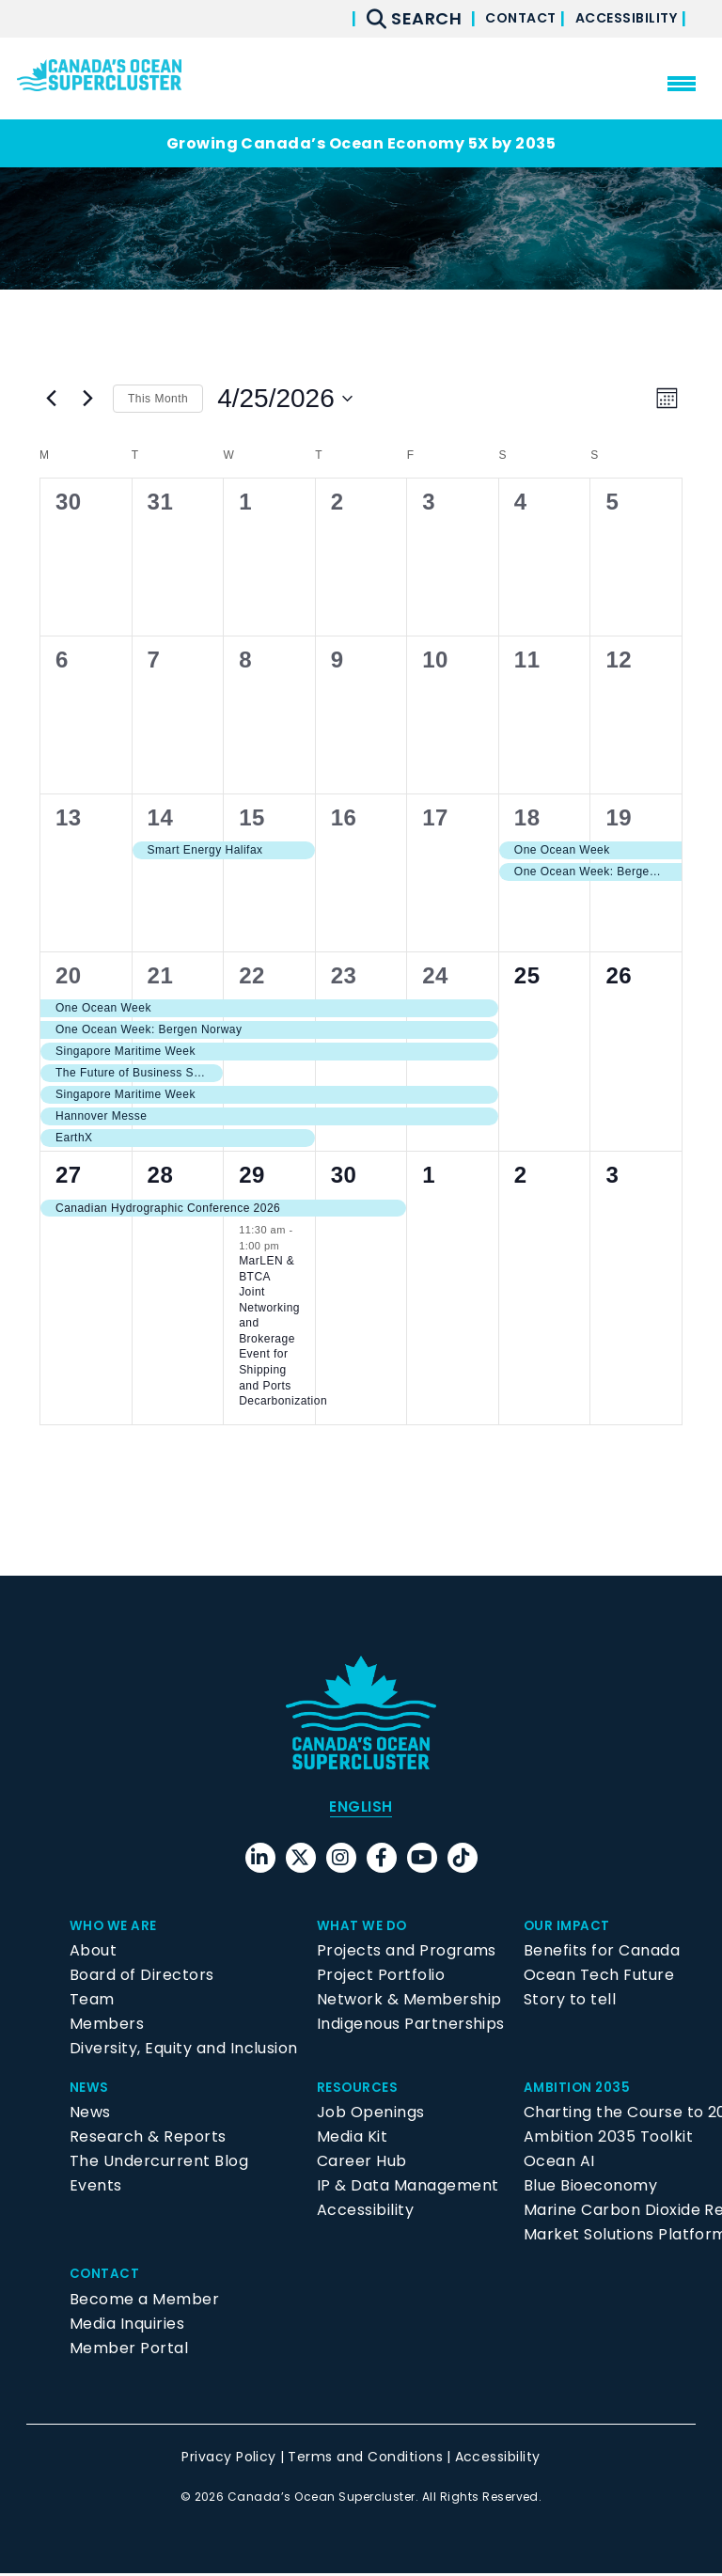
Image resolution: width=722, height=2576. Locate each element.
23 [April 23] (344, 975)
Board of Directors (142, 1977)
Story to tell (570, 2002)
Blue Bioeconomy (590, 2188)
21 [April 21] (161, 975)
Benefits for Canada (602, 1953)
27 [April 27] (68, 1174)
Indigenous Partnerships (411, 2026)
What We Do (368, 1927)
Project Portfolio (381, 1977)
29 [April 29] (252, 1174)
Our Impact (573, 1927)
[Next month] (87, 398)
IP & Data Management (408, 2188)
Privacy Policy (228, 2458)
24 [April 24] (435, 975)
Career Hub (362, 2164)
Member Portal (129, 2350)
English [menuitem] (361, 1807)
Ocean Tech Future (599, 1977)
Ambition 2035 (584, 2089)
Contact (486, 18)
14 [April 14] (161, 817)
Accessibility (615, 18)
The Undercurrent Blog (159, 2164)
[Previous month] (50, 398)
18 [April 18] (527, 817)
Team (92, 2002)
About (93, 1953)
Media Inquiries (127, 2325)
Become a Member (144, 2301)
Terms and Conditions (365, 2458)
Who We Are (119, 1927)
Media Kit (352, 2139)
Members (107, 2026)
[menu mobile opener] (681, 83)
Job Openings (371, 2115)
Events (96, 2188)
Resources (362, 2089)
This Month (158, 398)
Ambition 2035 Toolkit (608, 2139)
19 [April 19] (618, 817)
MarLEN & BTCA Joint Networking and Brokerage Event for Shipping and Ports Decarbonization (283, 1330)
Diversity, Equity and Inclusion (184, 2051)
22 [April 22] (252, 975)
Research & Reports (148, 2139)
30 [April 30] (344, 1174)
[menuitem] (361, 1808)
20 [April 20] (68, 975)
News (92, 2089)
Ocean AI (559, 2164)
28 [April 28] (161, 1174)
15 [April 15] (252, 817)
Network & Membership (409, 2002)
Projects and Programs (406, 1953)
